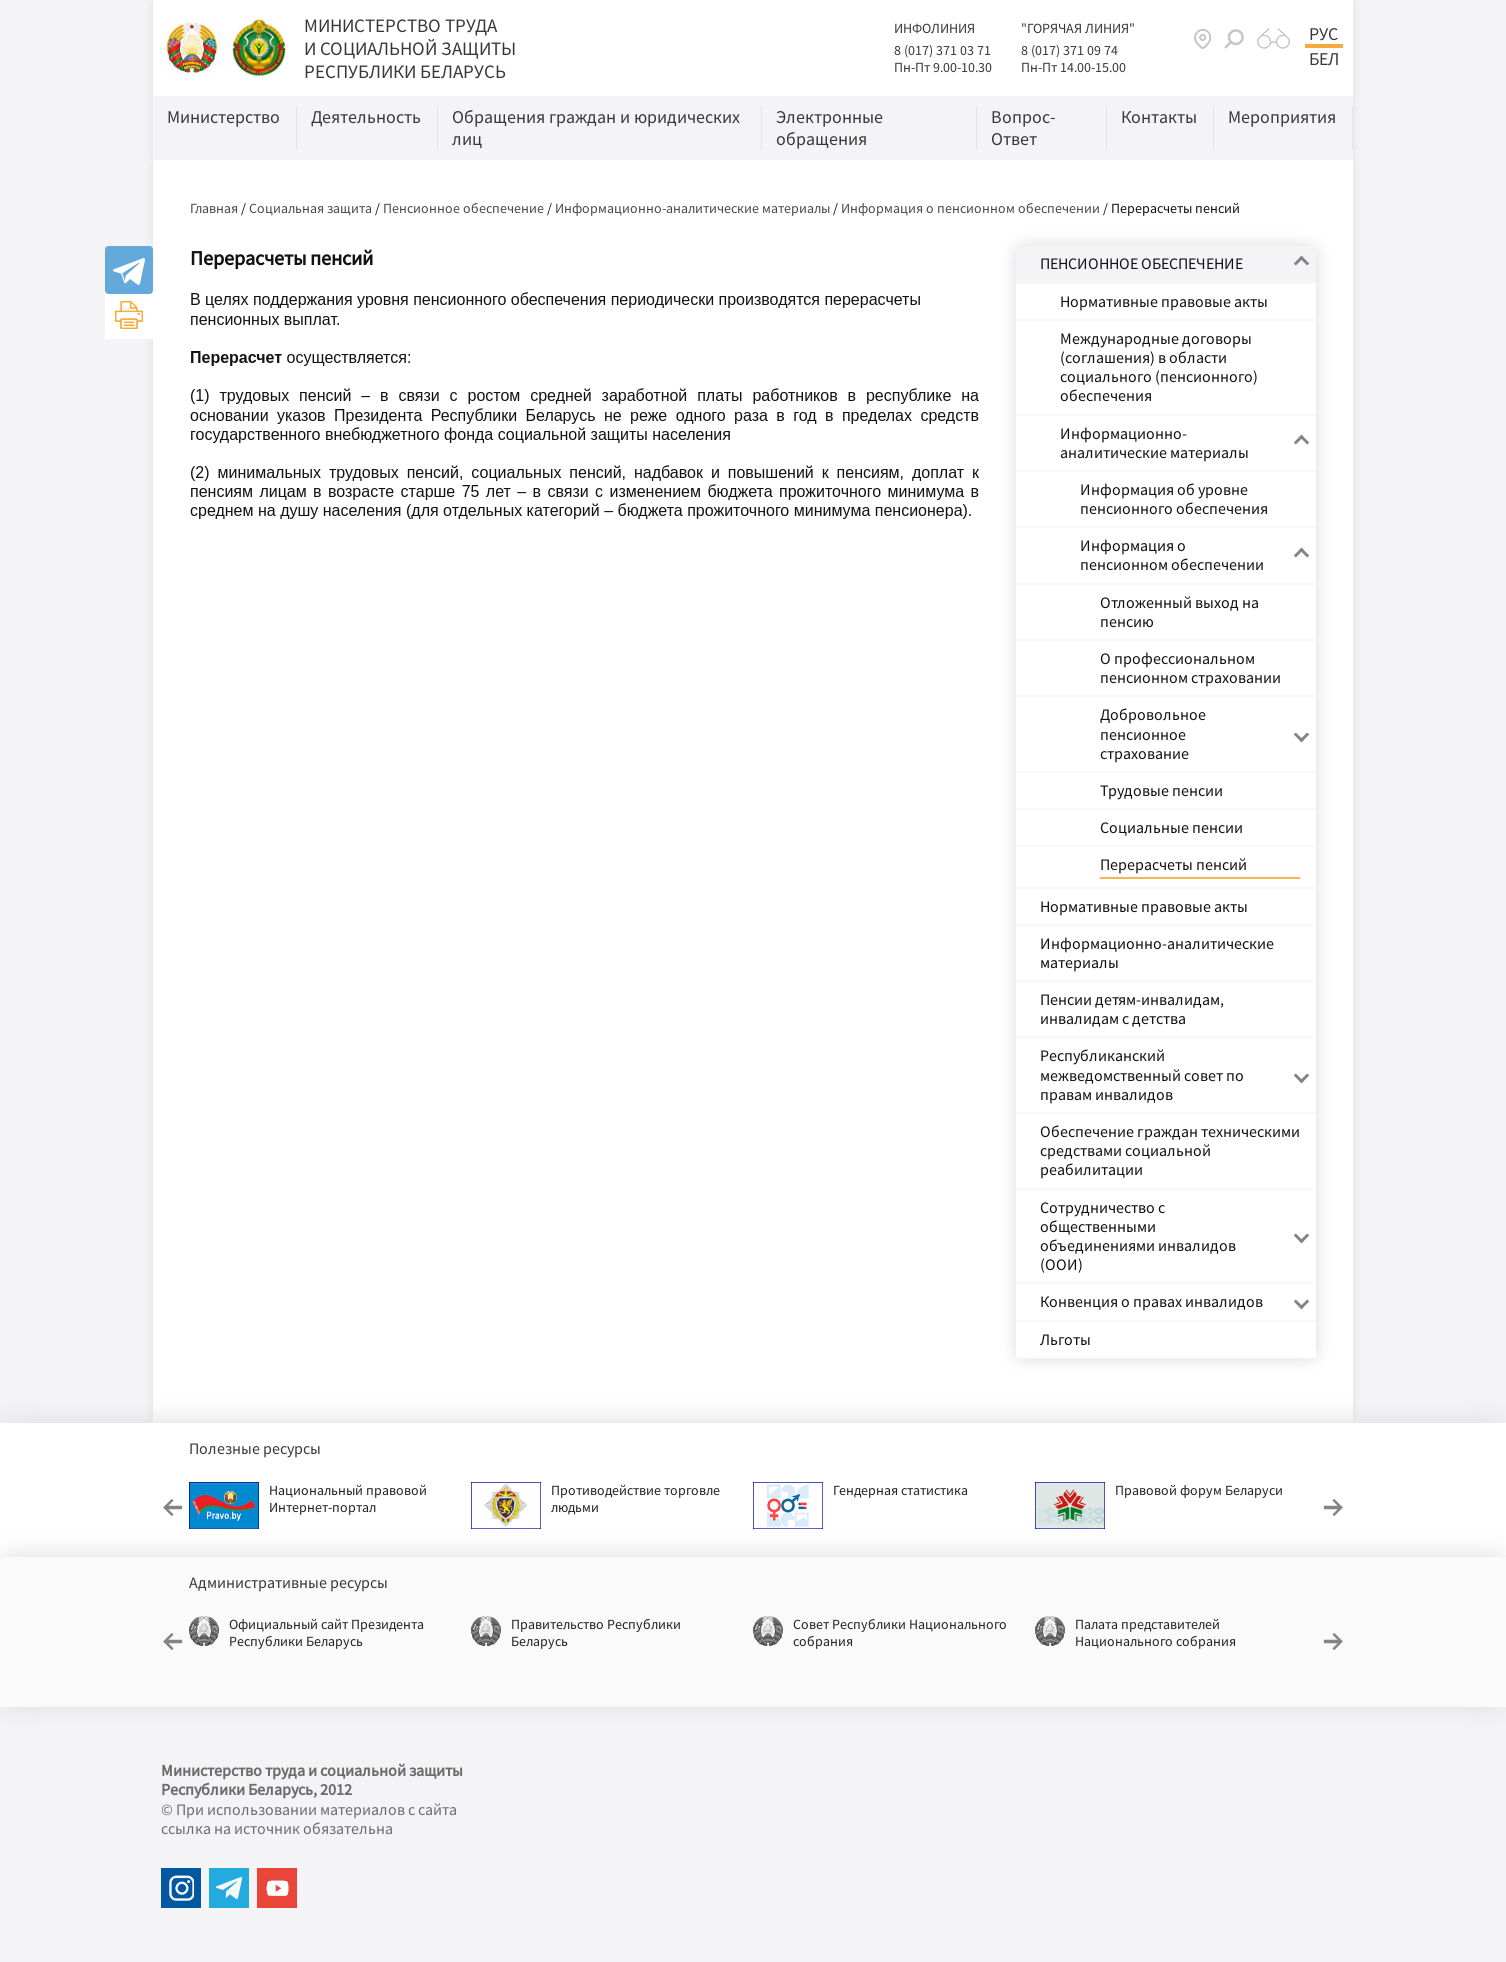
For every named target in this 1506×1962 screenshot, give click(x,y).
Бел (1324, 59)
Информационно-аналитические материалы (692, 208)
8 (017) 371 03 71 (942, 50)
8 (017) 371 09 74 (1069, 50)
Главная (214, 208)
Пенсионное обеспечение (463, 208)
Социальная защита (310, 208)
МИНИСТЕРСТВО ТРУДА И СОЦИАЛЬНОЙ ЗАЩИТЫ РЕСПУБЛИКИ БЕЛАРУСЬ (410, 48)
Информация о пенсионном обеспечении (970, 208)
